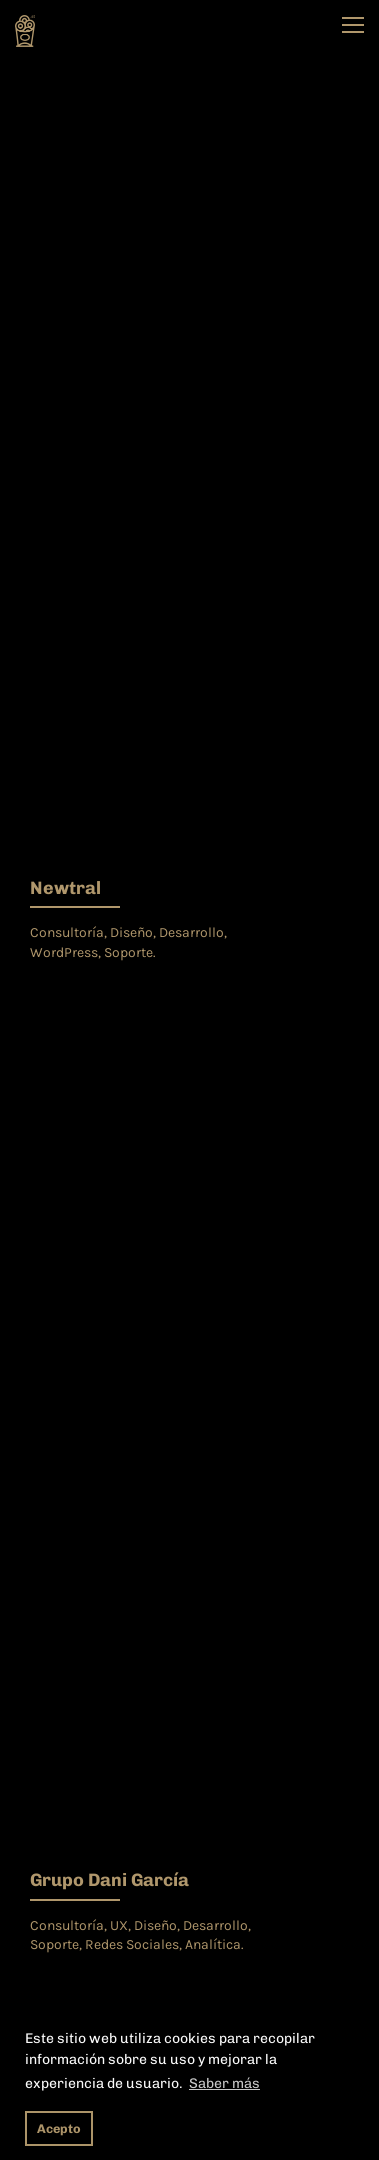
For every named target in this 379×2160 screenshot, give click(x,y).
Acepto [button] (59, 2128)
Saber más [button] (224, 2083)
